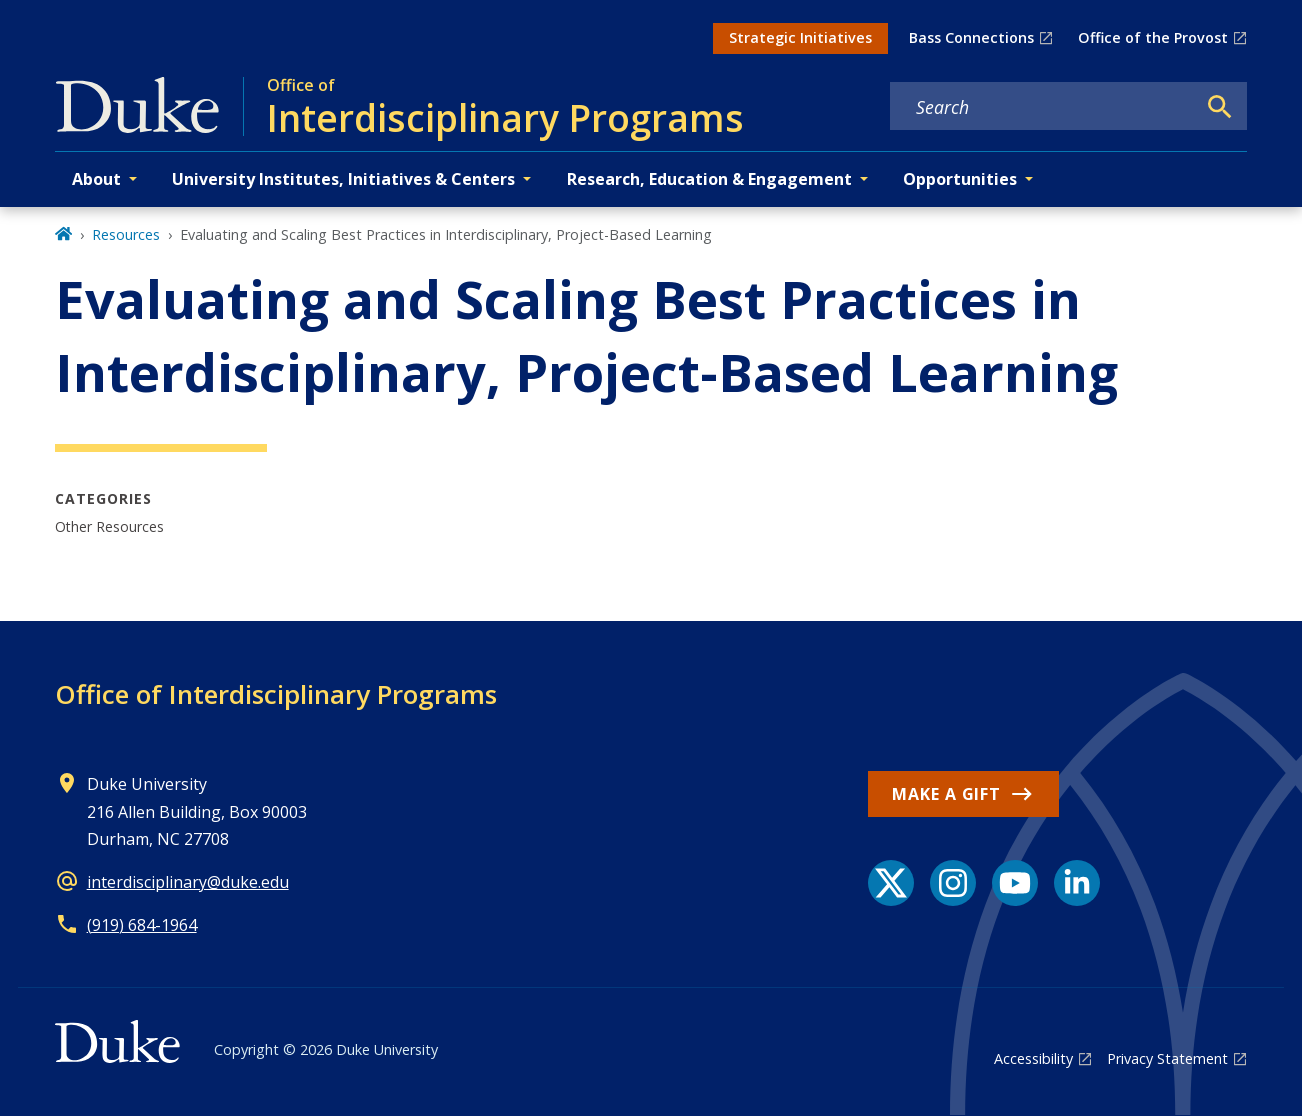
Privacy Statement (1167, 1058)
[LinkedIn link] (1077, 883)
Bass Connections (971, 37)
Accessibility (1033, 1058)
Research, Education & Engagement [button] (709, 179)
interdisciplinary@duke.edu (188, 882)
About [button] (96, 179)
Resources (126, 234)
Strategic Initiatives (800, 37)
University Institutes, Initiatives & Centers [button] (343, 179)
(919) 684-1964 (142, 925)
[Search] (1220, 107)
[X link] (891, 883)
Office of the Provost (1153, 37)
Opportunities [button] (960, 179)
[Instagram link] (953, 883)
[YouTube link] (1015, 883)
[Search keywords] (1043, 107)
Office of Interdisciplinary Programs (276, 694)
